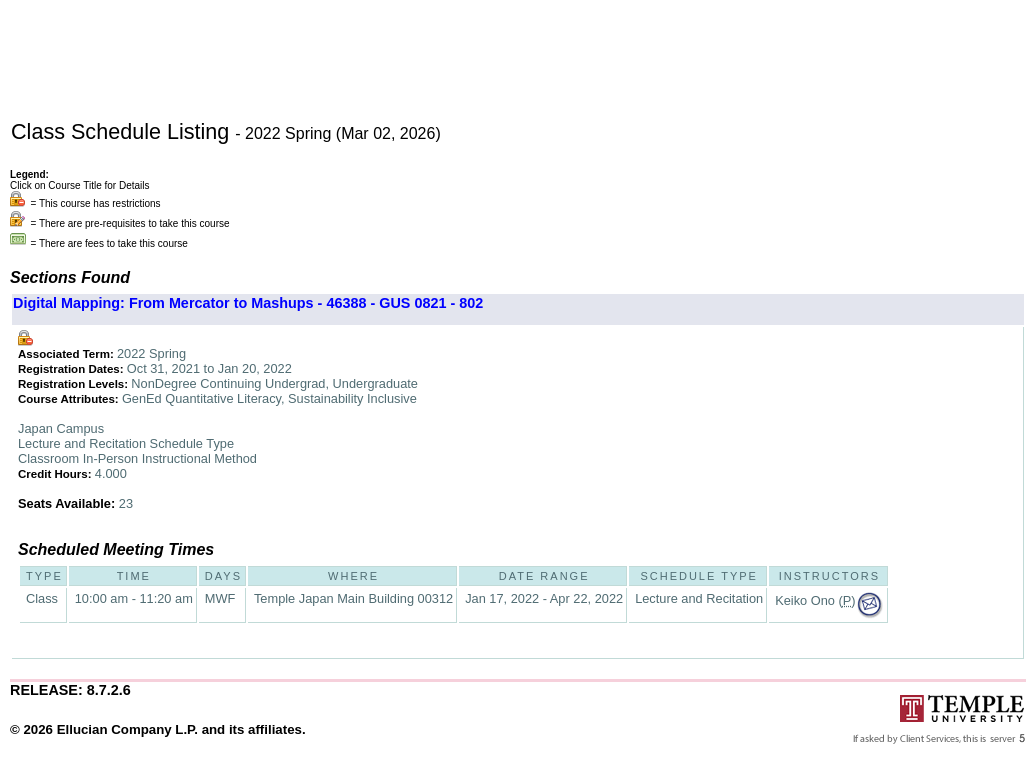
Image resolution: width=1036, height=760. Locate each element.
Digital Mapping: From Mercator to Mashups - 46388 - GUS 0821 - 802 (248, 303)
